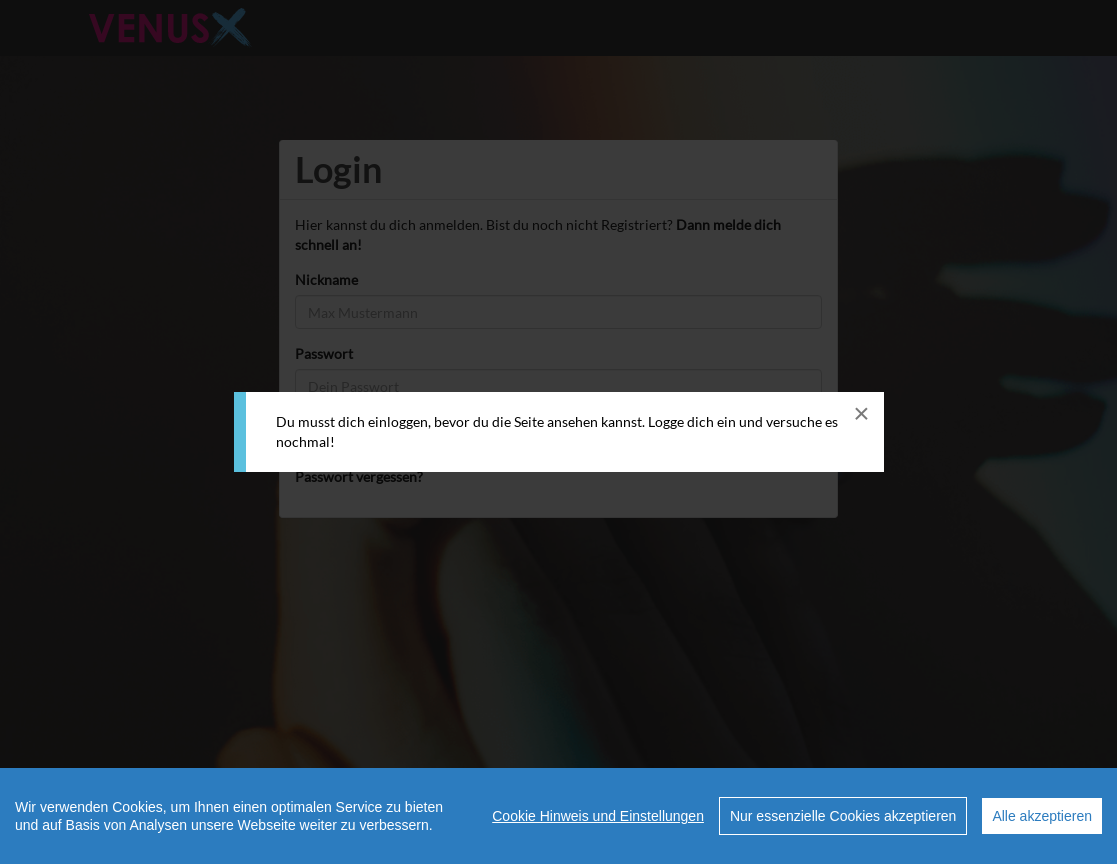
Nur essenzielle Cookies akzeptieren (843, 816)
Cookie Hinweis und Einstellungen (598, 816)
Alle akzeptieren (1042, 816)
